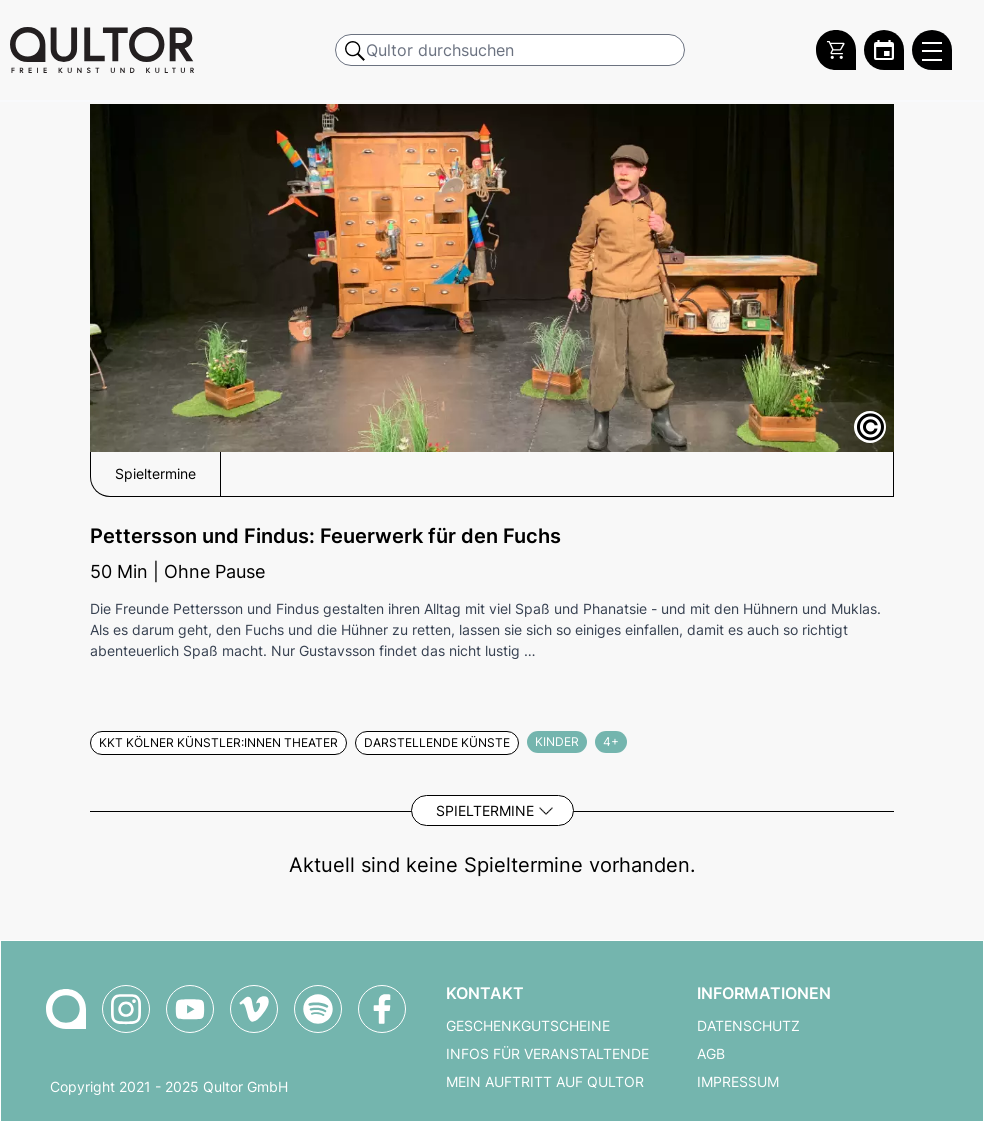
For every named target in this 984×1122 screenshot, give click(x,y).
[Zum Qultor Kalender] (884, 50)
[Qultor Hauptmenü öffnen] (932, 50)
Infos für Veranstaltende (547, 1054)
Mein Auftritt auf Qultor (545, 1082)
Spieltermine (485, 810)
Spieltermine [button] (155, 474)
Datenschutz (748, 1026)
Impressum (738, 1082)
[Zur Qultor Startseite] (102, 50)
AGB (711, 1054)
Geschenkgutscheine (528, 1026)
